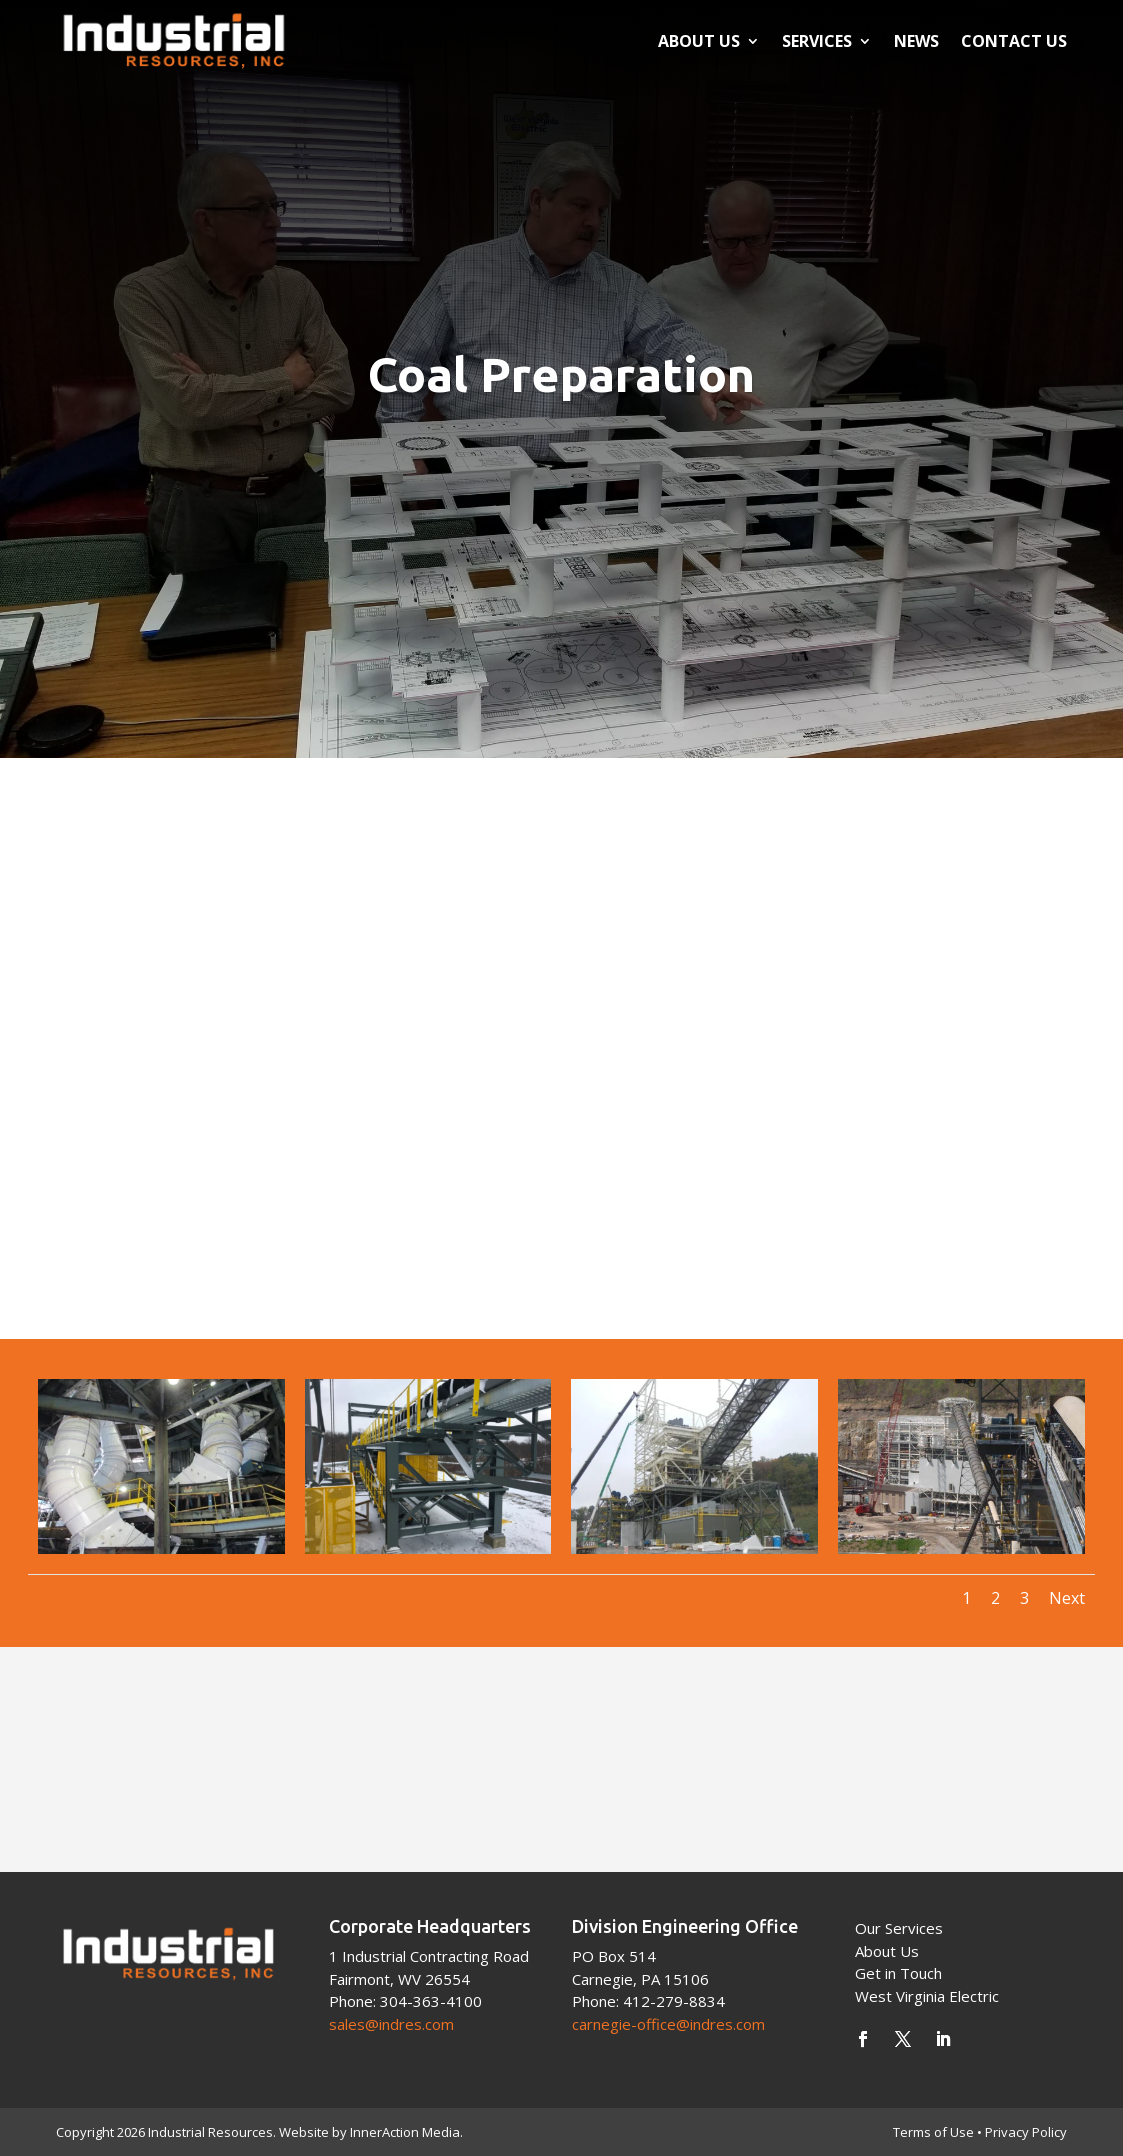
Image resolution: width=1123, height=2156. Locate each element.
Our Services (899, 1928)
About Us (699, 41)
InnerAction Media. (406, 2132)
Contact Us (1014, 41)
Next (1067, 1598)
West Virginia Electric (927, 1996)
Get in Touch (898, 1973)
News (916, 41)
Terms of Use (933, 2132)
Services (817, 41)
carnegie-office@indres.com (668, 2024)
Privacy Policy (1026, 2132)
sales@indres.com (391, 2024)
